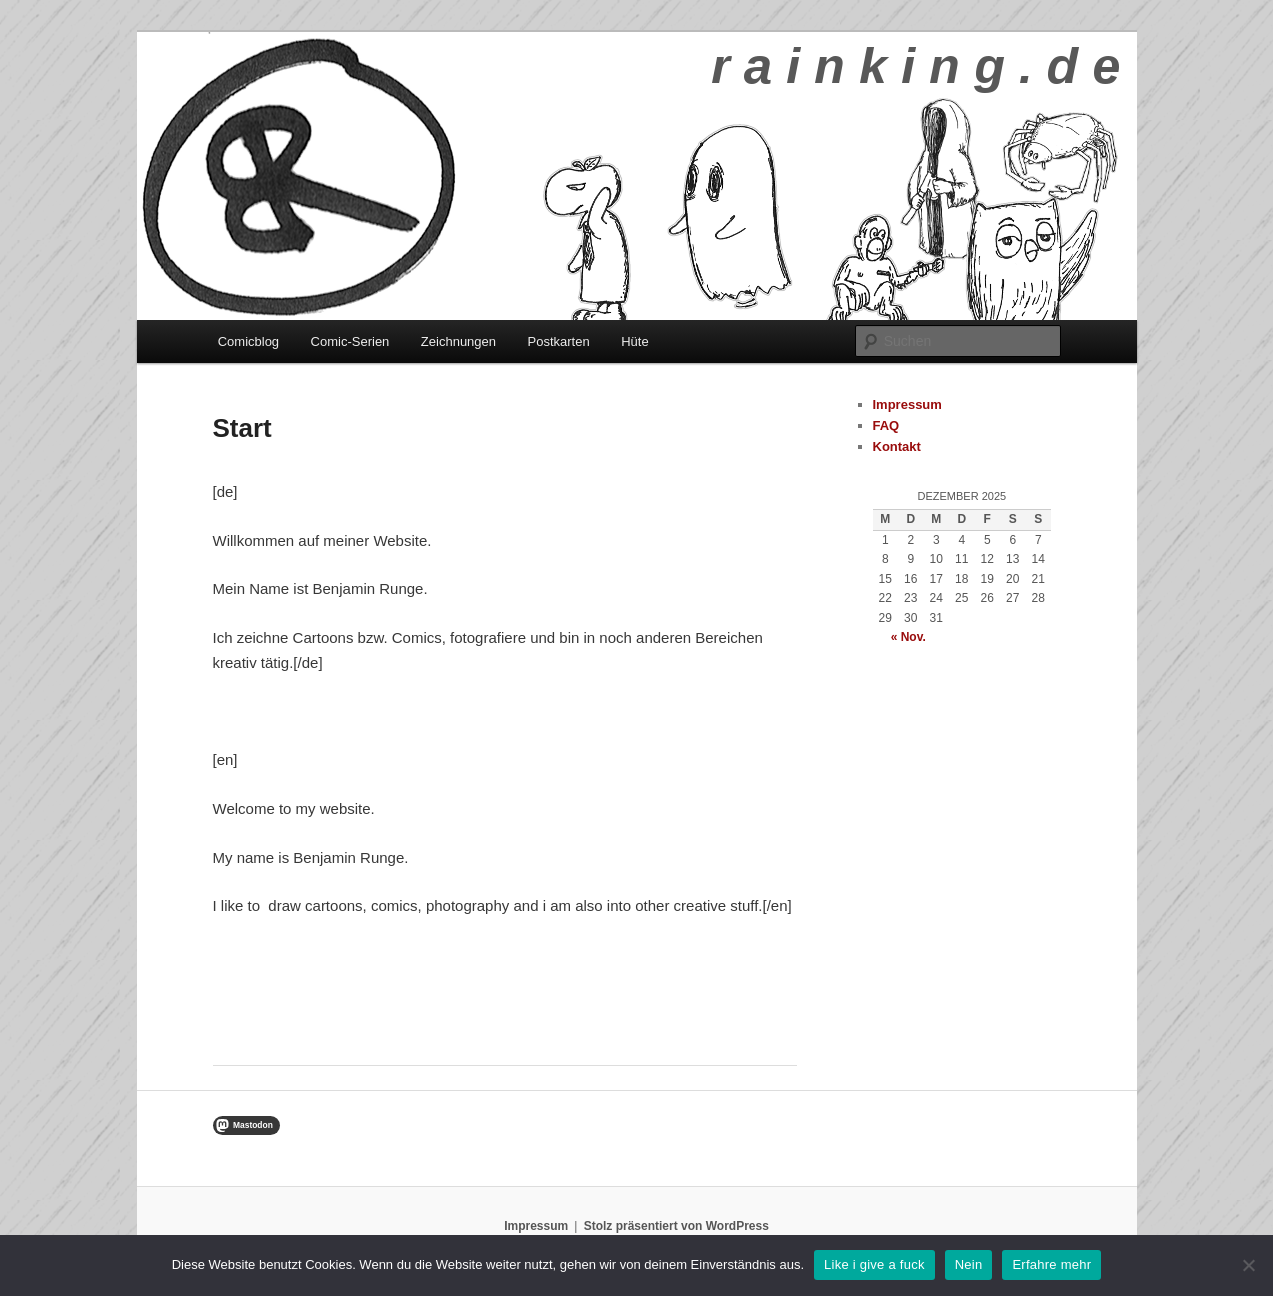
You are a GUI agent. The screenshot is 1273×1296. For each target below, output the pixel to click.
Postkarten (559, 341)
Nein (969, 1264)
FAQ (886, 425)
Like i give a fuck (874, 1264)
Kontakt (897, 446)
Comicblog (248, 341)
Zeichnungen (458, 341)
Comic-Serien (350, 341)
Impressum (907, 404)
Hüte (634, 341)
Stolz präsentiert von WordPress (676, 1226)
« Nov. (908, 637)
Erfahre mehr (1051, 1264)
